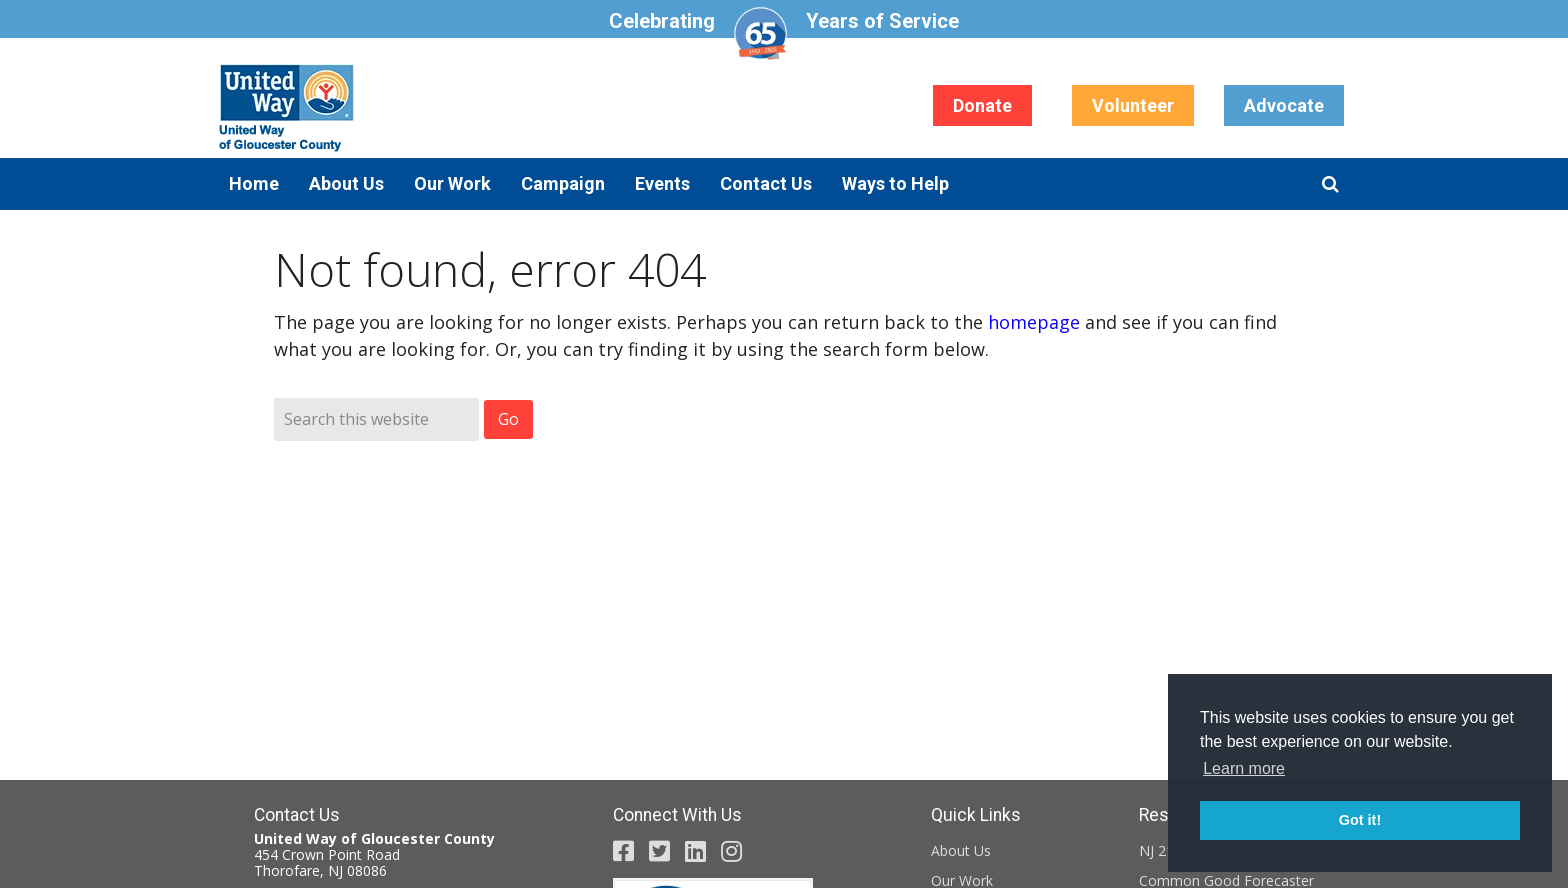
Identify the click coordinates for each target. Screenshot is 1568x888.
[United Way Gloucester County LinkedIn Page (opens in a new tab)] (695, 850)
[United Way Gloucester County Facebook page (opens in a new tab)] (623, 850)
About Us (961, 850)
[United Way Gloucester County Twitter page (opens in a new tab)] (659, 850)
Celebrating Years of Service (784, 34)
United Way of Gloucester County (414, 108)
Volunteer (1133, 105)
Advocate (1284, 105)
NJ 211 (1160, 850)
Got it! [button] (1360, 820)
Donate (982, 105)
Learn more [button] (1244, 768)
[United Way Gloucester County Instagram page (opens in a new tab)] (731, 850)
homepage (1034, 322)
